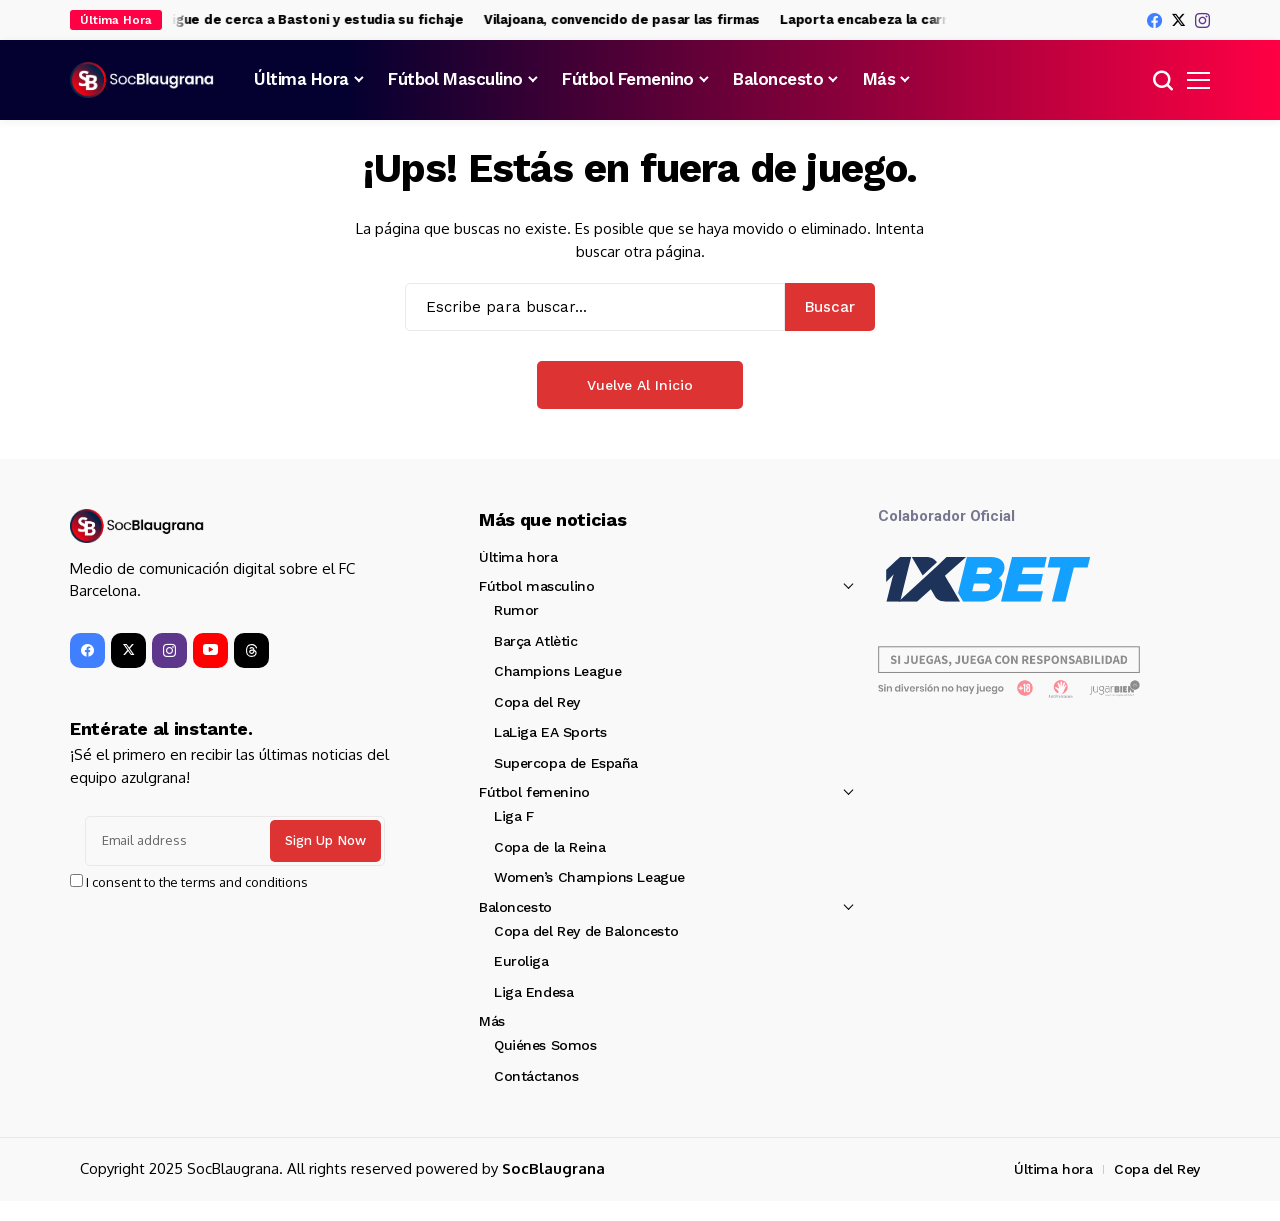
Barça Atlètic (536, 641)
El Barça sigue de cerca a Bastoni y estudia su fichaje (301, 19)
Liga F (513, 816)
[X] (1178, 20)
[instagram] (1202, 20)
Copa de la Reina (549, 847)
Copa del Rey (537, 702)
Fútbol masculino (536, 586)
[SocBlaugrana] (145, 80)
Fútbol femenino (534, 792)
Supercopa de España (566, 763)
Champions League (557, 671)
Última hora (518, 557)
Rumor (516, 610)
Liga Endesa (533, 992)
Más (492, 1021)
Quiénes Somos (545, 1045)
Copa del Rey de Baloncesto (586, 931)
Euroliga (521, 961)
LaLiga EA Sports (550, 732)
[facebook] (1154, 20)
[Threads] (251, 650)
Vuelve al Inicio (640, 385)
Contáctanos (536, 1076)
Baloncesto (515, 907)
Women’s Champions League (589, 877)
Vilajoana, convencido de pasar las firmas (637, 19)
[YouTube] (210, 650)
